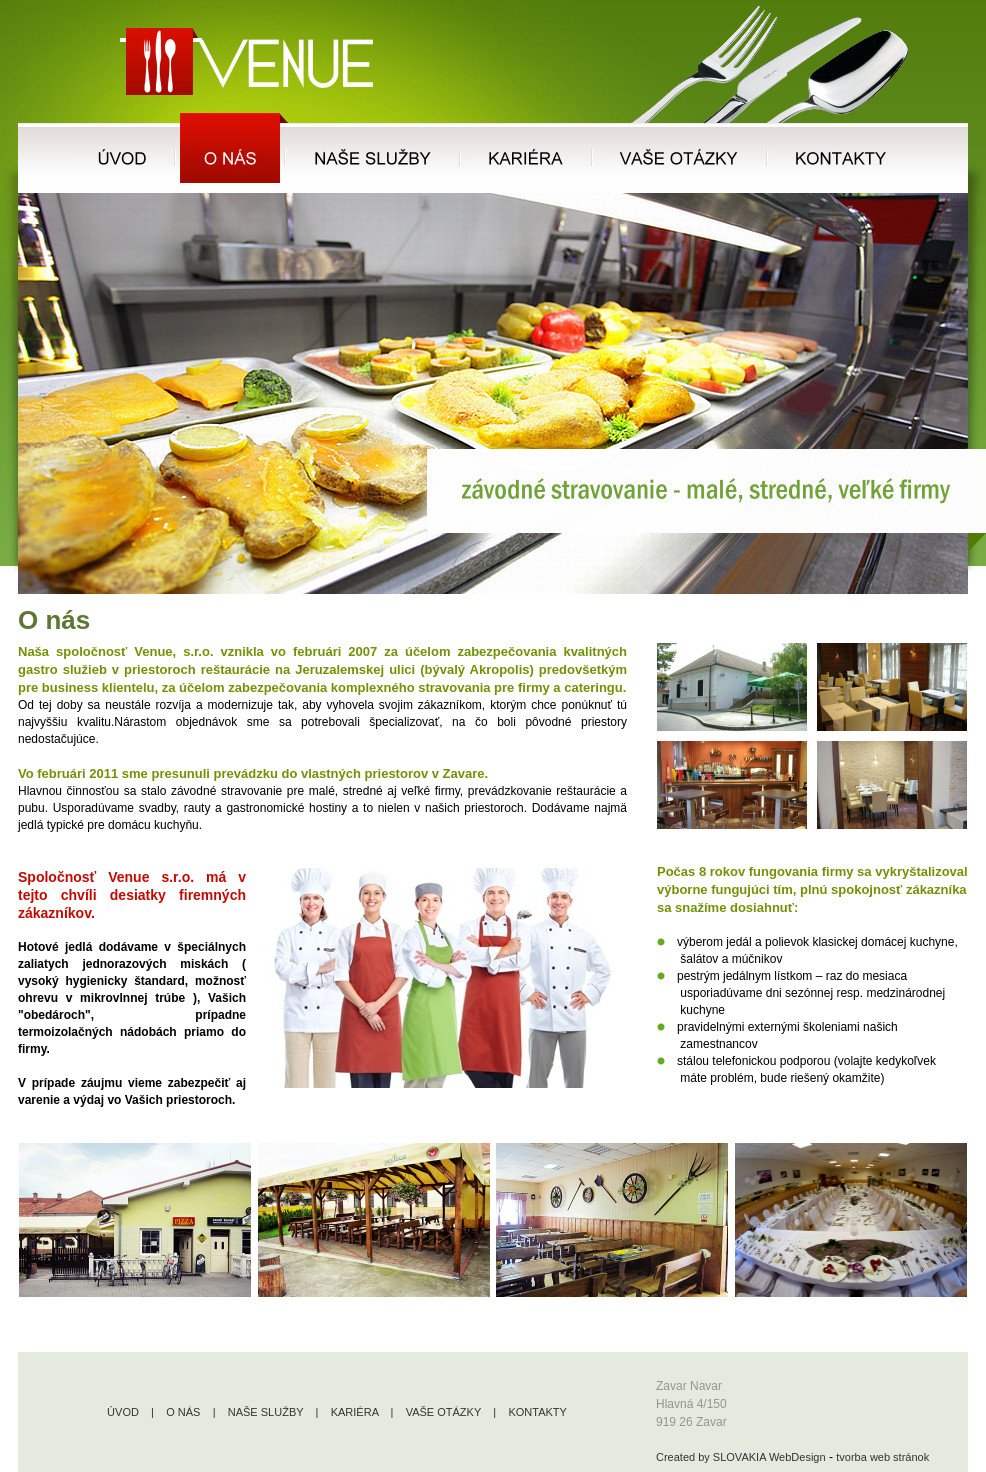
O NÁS (183, 1412)
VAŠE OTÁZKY (443, 1412)
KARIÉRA (355, 1412)
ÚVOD (123, 1412)
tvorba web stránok (882, 1457)
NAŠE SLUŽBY (266, 1412)
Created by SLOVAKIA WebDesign (741, 1457)
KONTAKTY (537, 1412)
